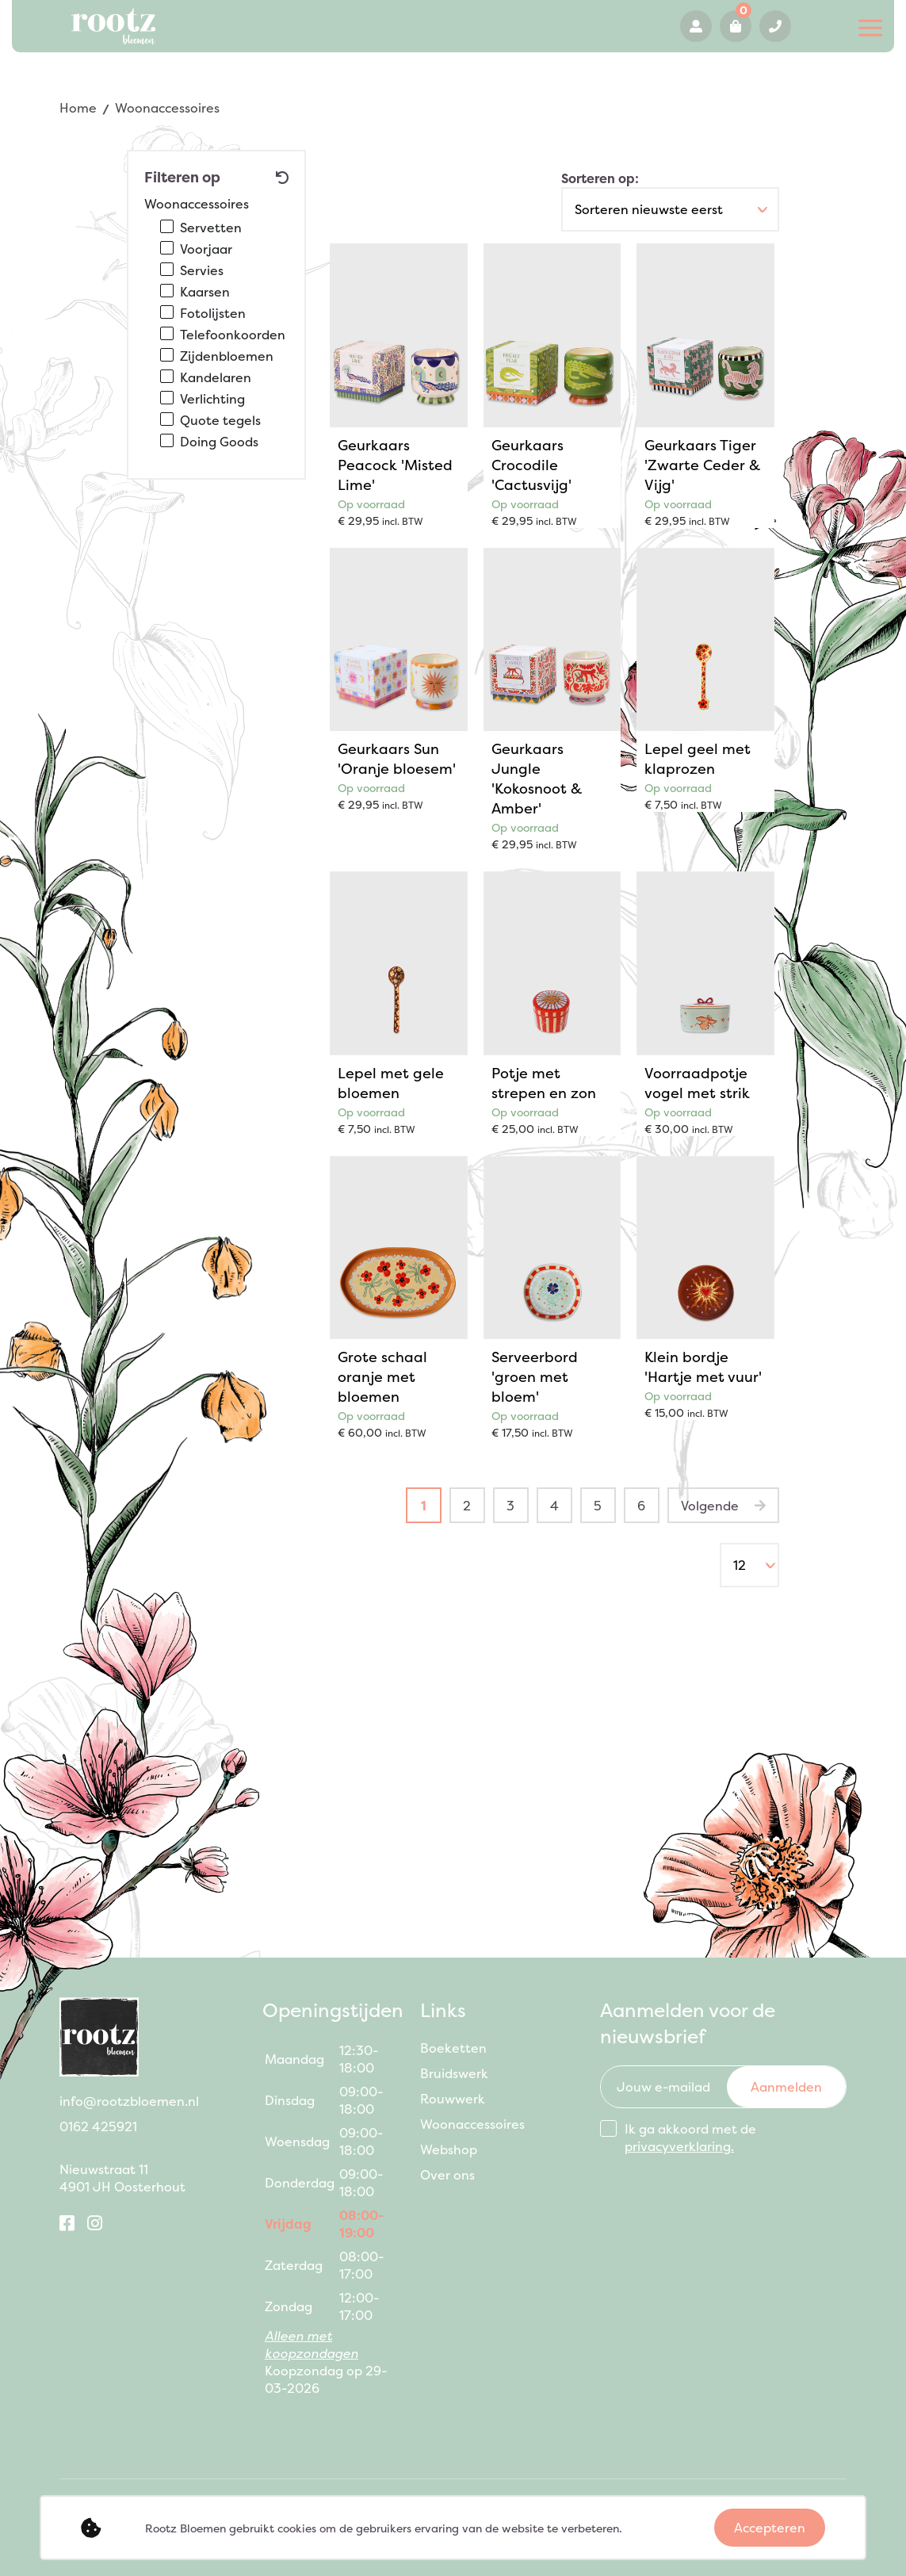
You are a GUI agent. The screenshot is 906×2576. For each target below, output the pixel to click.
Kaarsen (205, 291)
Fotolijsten (213, 313)
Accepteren (769, 2527)
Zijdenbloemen (226, 356)
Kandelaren (215, 377)
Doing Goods (219, 441)
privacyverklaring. (679, 2146)
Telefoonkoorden (232, 334)
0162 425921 (775, 26)
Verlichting (212, 399)
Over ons (447, 2175)
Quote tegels (220, 420)
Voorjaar (206, 249)
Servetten (211, 227)
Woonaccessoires (472, 2124)
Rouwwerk (452, 2098)
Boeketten (453, 2048)
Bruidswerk (454, 2073)
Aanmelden (786, 2087)
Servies (202, 270)
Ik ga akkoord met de (690, 2137)
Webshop (448, 2149)
